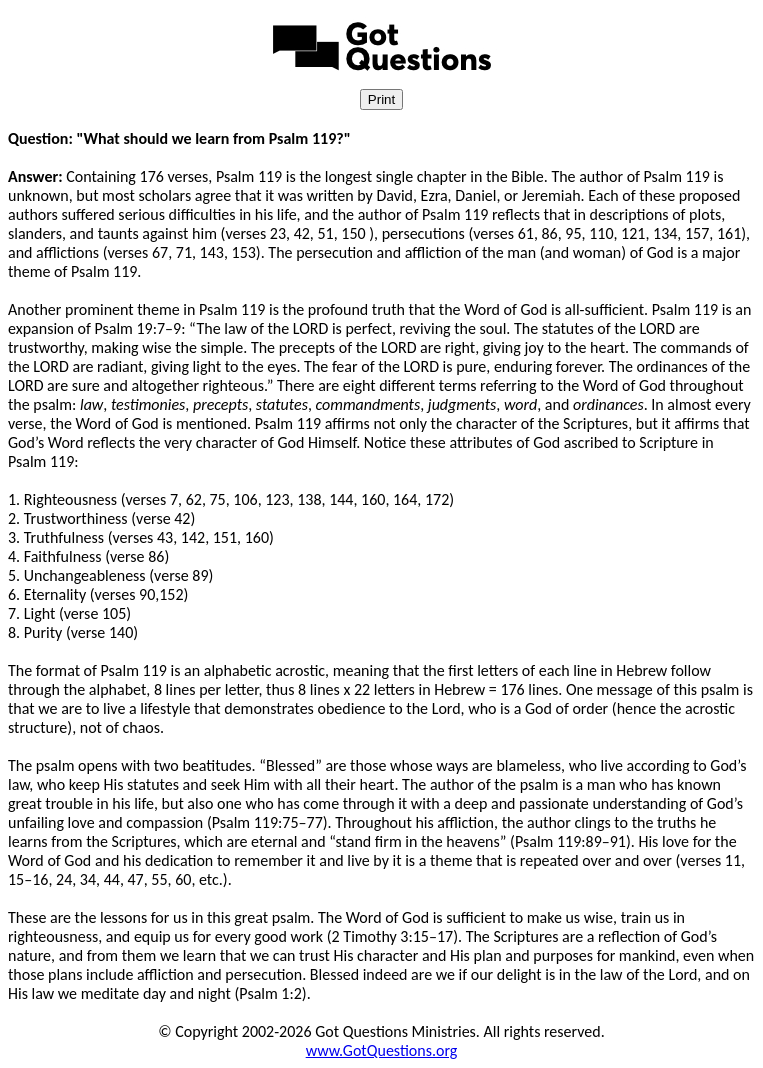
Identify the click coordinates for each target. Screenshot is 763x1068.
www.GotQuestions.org (382, 1050)
